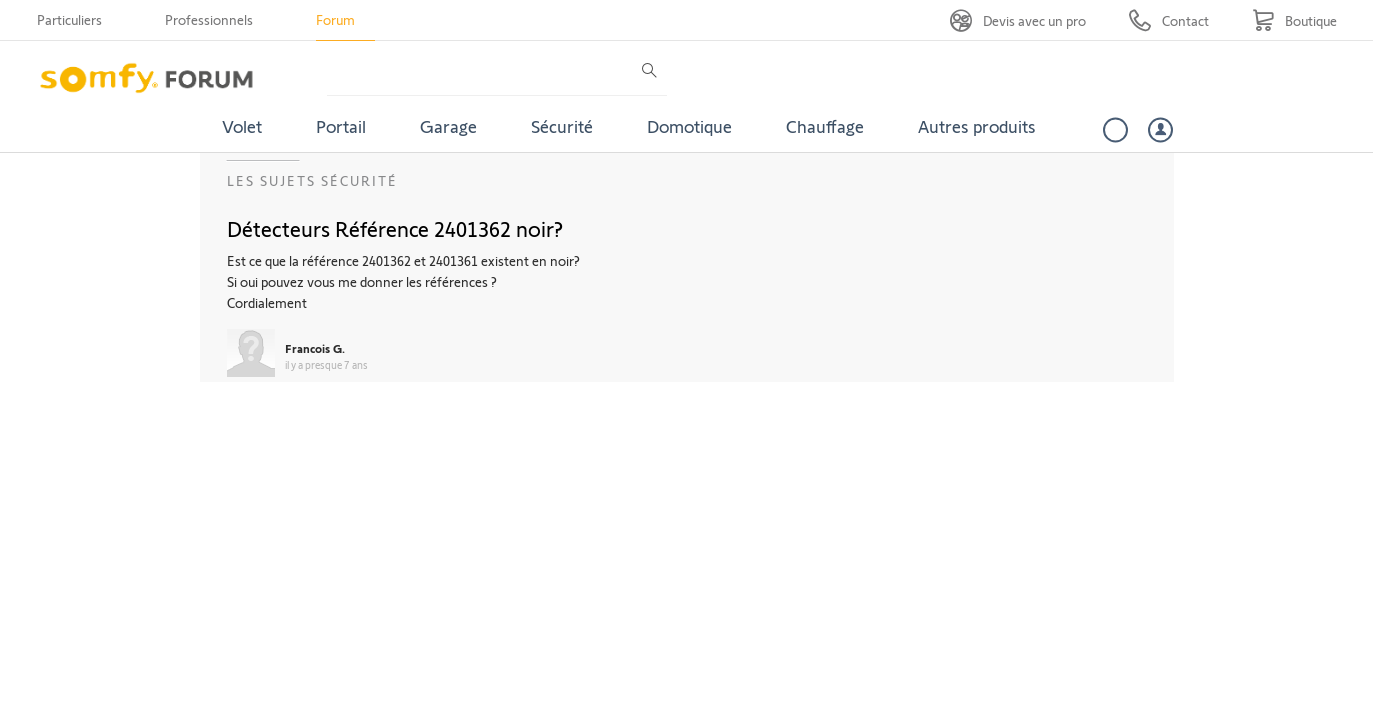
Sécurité (562, 126)
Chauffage (825, 126)
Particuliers (69, 19)
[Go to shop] (1294, 20)
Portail (341, 126)
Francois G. (315, 348)
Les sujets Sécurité (312, 180)
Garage (448, 126)
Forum (335, 19)
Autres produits (977, 126)
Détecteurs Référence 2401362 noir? (395, 228)
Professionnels (209, 19)
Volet (242, 126)
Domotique (689, 126)
